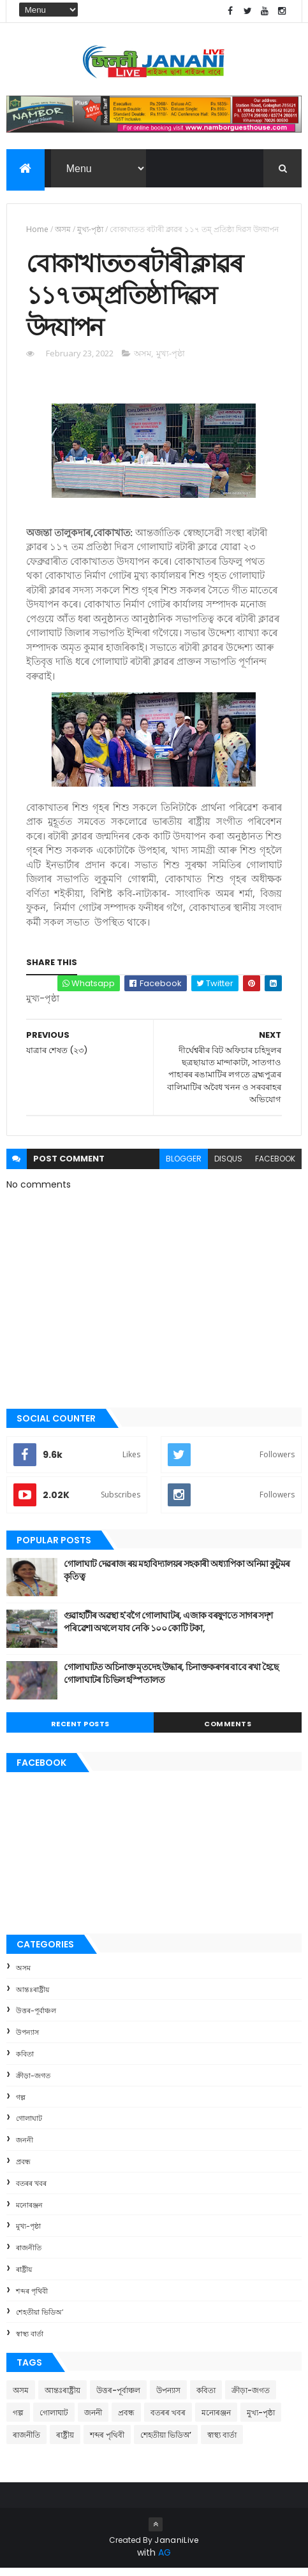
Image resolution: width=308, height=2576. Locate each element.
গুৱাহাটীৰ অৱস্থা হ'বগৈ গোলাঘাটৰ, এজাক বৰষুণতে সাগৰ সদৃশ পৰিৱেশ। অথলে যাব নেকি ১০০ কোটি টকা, (168, 1629)
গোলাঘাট (29, 2126)
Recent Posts (80, 1731)
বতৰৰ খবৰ (31, 2191)
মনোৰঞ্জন (29, 2212)
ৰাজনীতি (28, 2255)
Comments (227, 1731)
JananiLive (176, 2547)
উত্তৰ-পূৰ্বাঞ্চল (36, 2018)
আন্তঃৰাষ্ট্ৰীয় (32, 1997)
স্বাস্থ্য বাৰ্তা (29, 2341)
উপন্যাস (27, 2040)
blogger (184, 1166)
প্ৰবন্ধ (23, 2169)
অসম (63, 230)
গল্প (21, 2104)
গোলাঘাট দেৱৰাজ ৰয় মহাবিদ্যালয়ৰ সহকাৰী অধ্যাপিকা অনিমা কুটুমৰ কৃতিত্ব (177, 1577)
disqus (228, 1166)
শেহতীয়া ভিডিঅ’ (39, 2320)
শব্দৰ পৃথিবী (32, 2299)
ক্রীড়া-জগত (33, 2083)
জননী (24, 2148)
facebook (275, 1166)
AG (164, 2560)
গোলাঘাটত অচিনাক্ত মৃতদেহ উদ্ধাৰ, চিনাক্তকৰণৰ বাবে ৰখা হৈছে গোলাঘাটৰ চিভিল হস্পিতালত (171, 1681)
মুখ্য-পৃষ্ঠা (90, 230)
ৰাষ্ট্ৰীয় (24, 2277)
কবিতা (25, 2061)
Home (37, 230)
